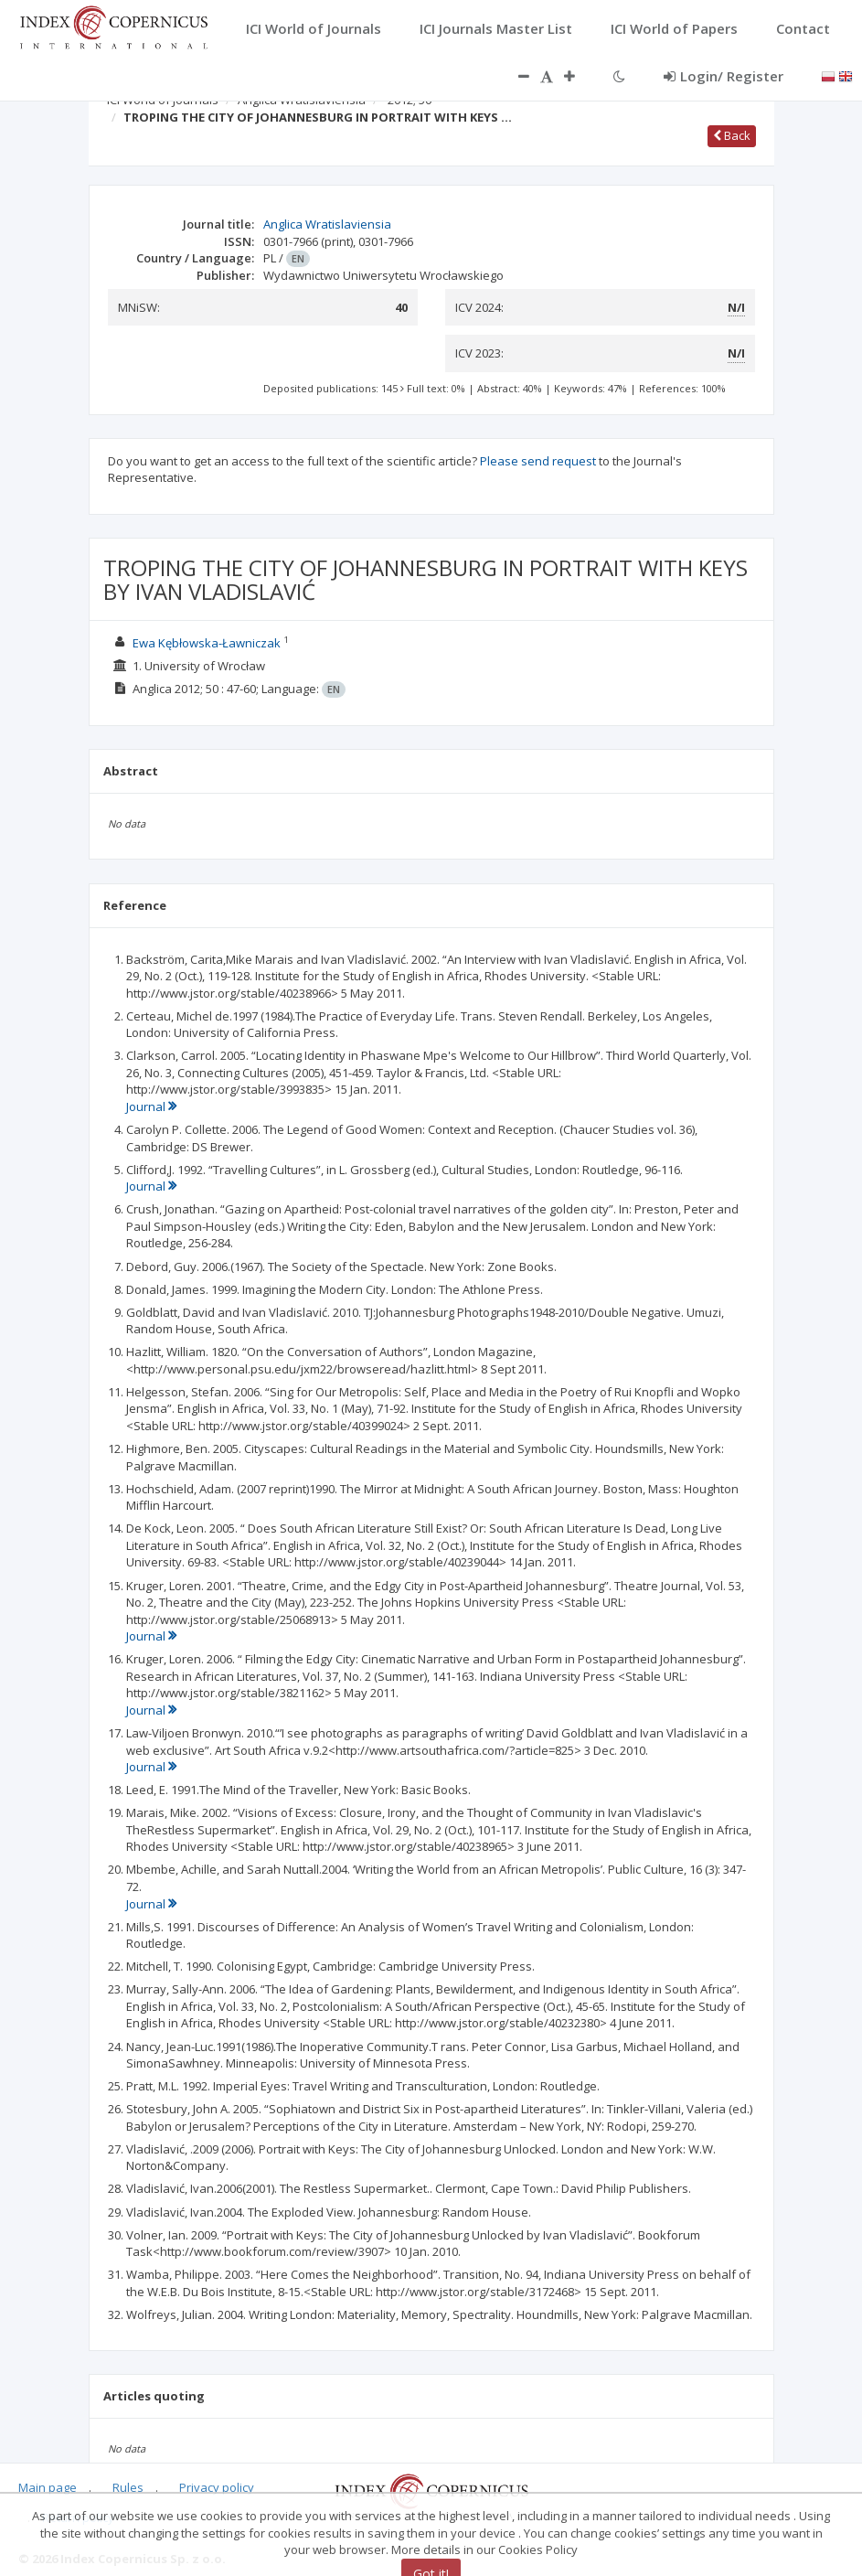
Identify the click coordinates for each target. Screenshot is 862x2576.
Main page (47, 2487)
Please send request (538, 461)
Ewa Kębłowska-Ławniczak (207, 643)
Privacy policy (216, 2487)
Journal (151, 1106)
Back (731, 135)
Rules (128, 2487)
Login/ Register (723, 76)
